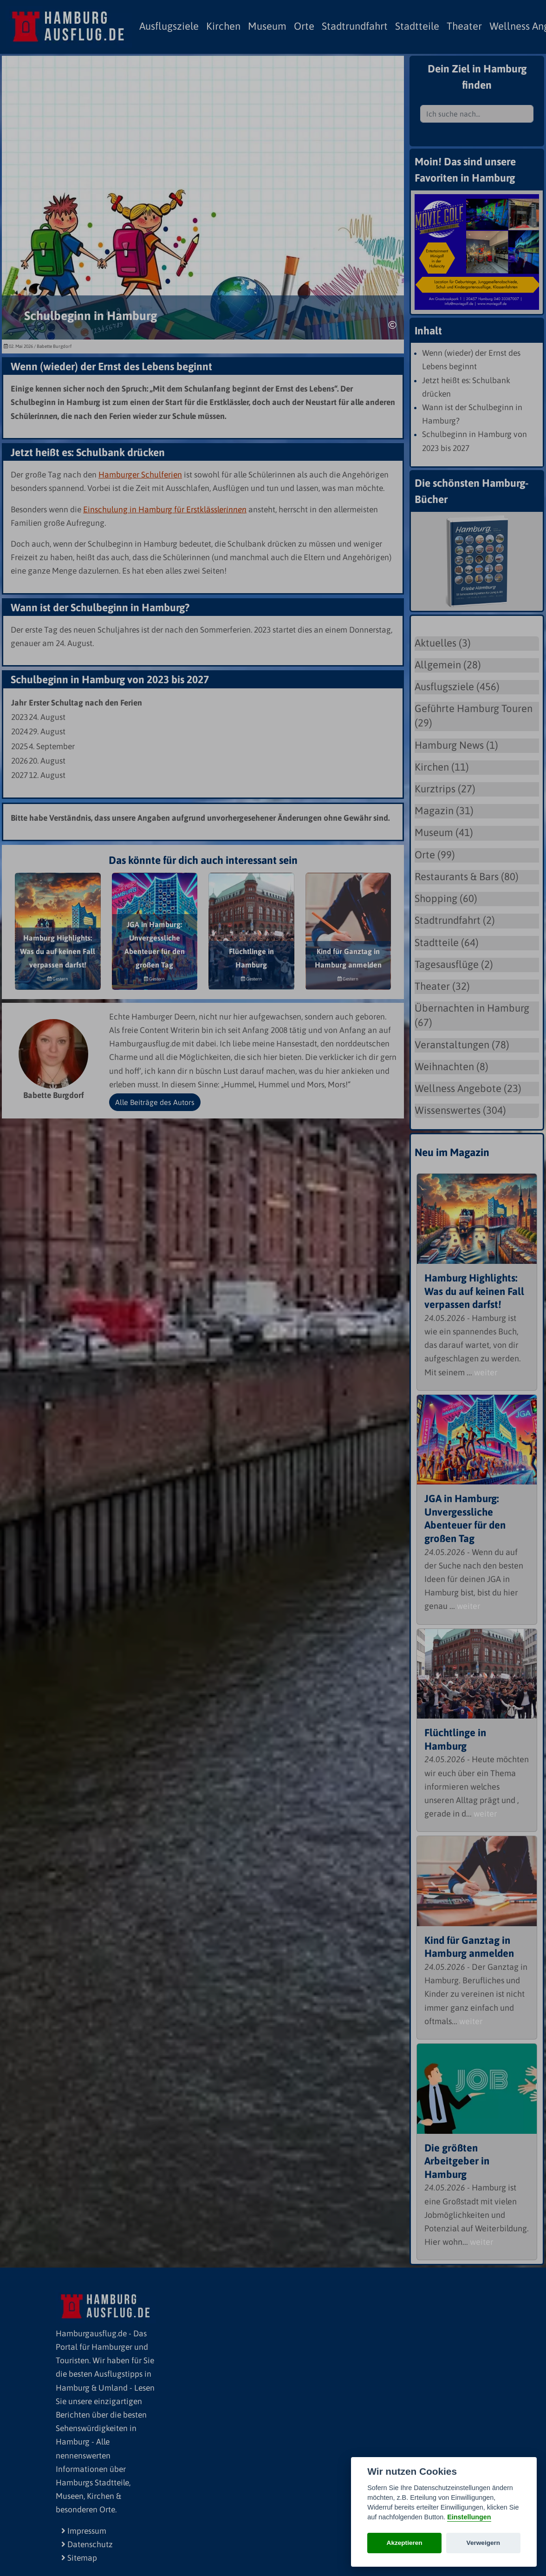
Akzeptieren (404, 2542)
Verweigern (483, 2542)
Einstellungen (469, 2517)
